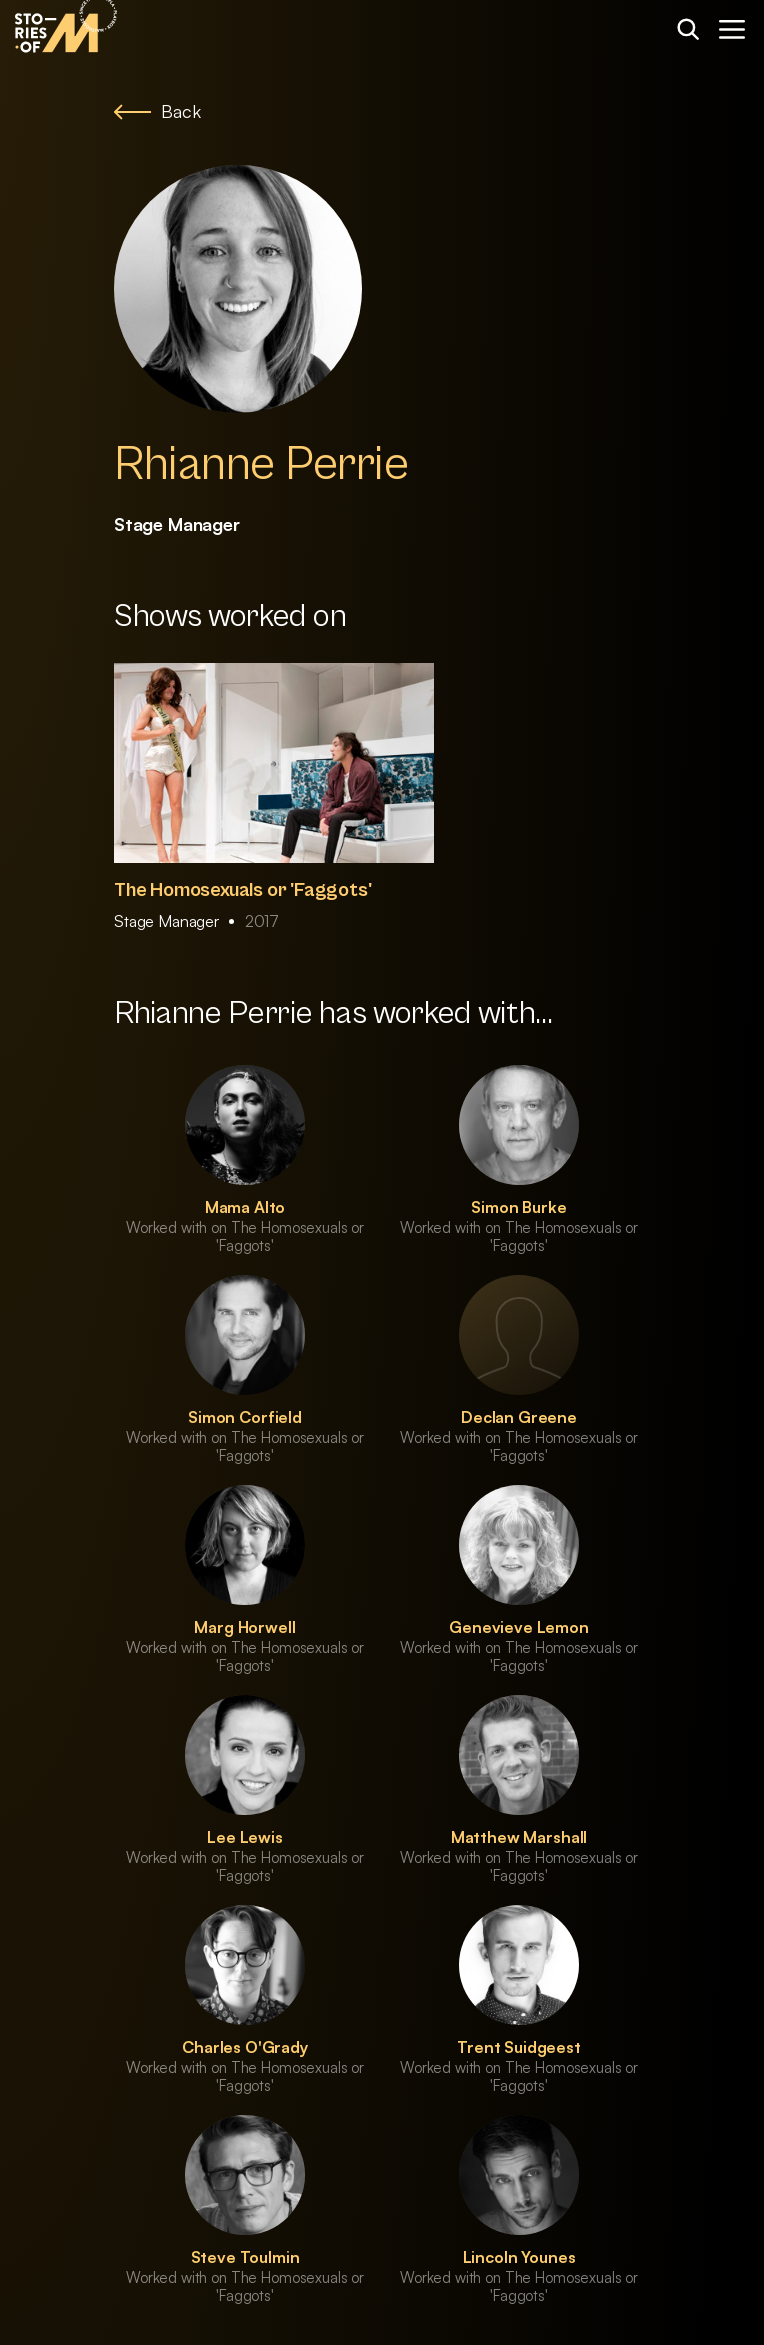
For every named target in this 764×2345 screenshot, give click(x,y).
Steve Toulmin (245, 2257)
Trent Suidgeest (519, 2047)
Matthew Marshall (519, 1837)
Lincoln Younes (519, 2257)
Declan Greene (519, 1417)
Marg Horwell (244, 1627)
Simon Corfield (245, 1417)
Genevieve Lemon (519, 1627)
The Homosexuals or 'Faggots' (242, 890)
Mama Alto (245, 1207)
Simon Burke (518, 1207)
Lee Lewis (245, 1837)
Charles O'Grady (245, 2047)
